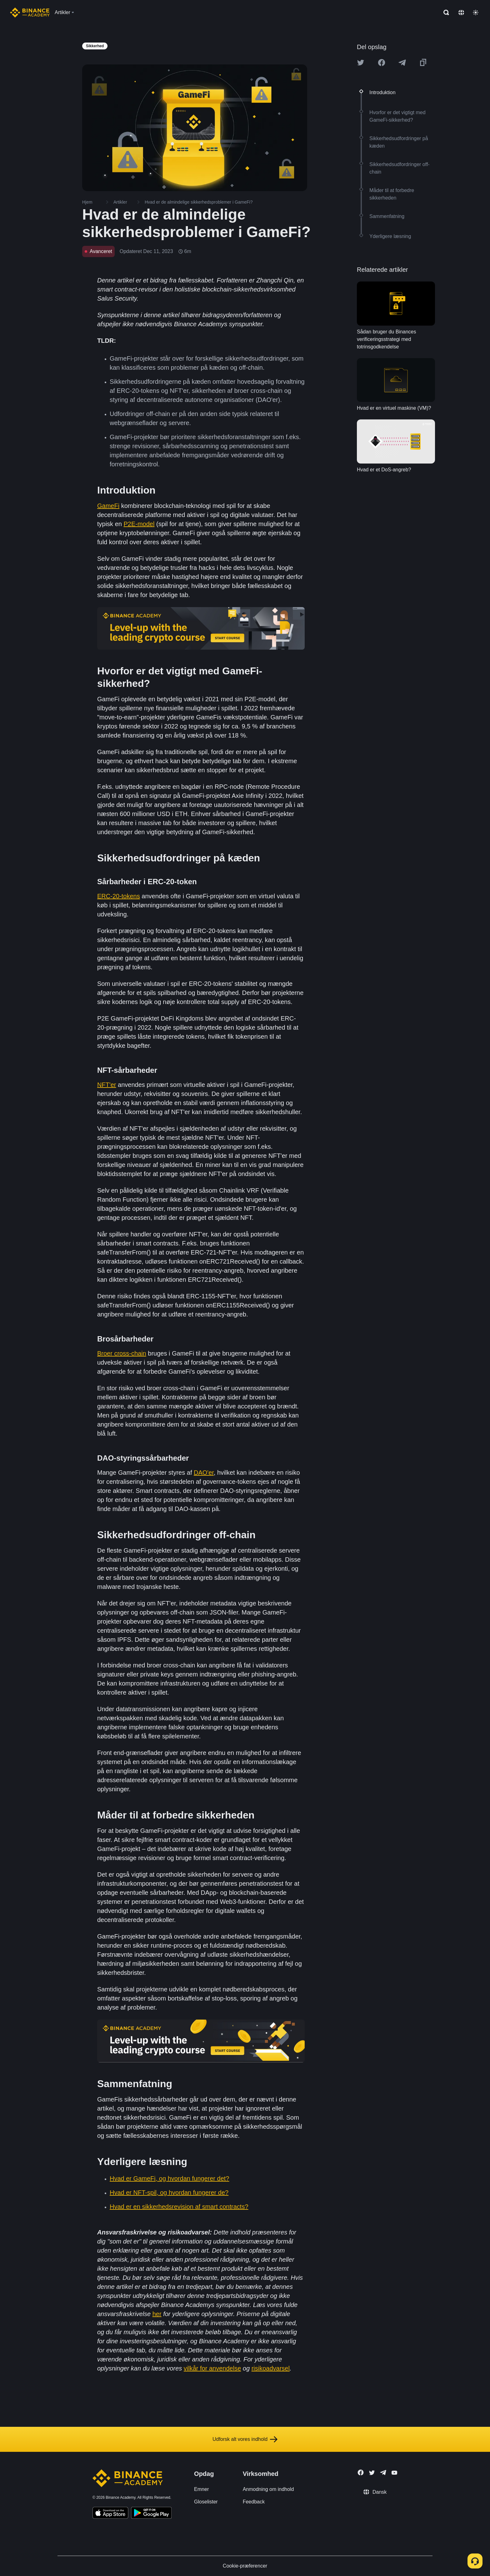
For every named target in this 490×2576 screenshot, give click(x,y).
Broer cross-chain (121, 1353)
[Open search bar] (444, 12)
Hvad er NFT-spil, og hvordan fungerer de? (169, 2192)
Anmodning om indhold (268, 2489)
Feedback (254, 2501)
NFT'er (106, 1084)
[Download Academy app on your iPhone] (110, 2514)
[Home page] (30, 13)
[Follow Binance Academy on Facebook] (361, 2472)
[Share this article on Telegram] (402, 62)
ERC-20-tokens (118, 896)
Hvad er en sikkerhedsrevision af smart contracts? (179, 2206)
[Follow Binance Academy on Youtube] (394, 2473)
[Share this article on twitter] (360, 62)
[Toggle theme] (475, 12)
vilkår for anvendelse (212, 2368)
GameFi (108, 505)
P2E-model (138, 523)
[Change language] (461, 12)
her (157, 2313)
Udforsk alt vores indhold (245, 2439)
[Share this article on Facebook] (381, 62)
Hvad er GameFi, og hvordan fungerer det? (169, 2178)
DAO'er (204, 1472)
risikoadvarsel (271, 2368)
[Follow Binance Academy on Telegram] (383, 2472)
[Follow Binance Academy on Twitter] (372, 2472)
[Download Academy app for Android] (151, 2514)
